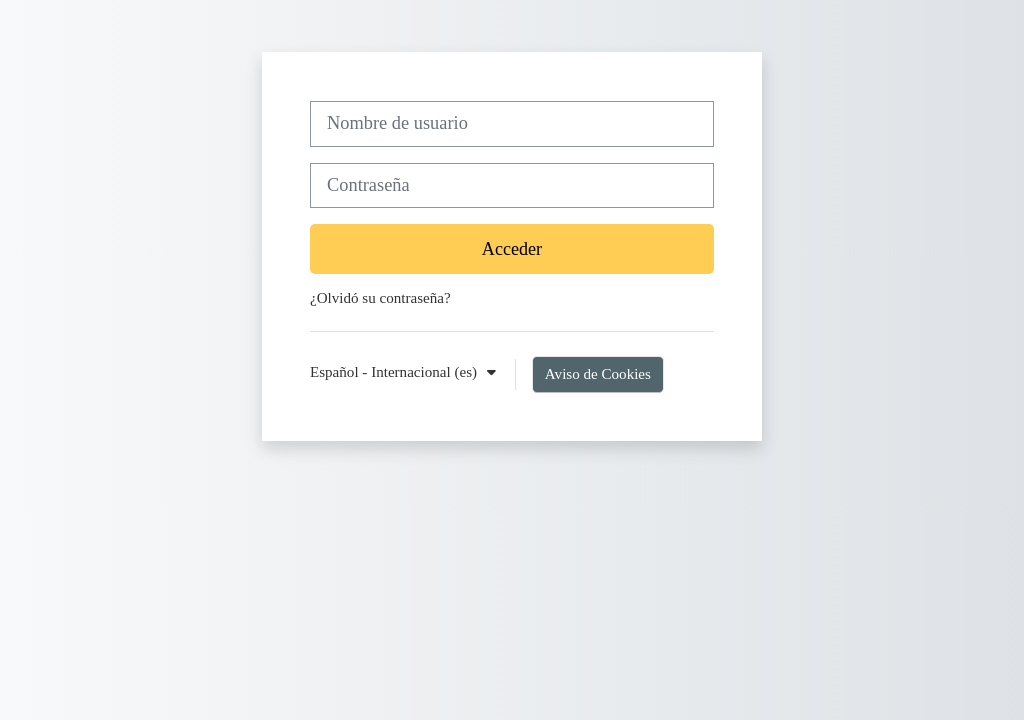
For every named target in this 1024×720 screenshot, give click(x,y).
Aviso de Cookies (598, 374)
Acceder (512, 249)
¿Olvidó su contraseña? (380, 298)
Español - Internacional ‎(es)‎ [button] (395, 372)
